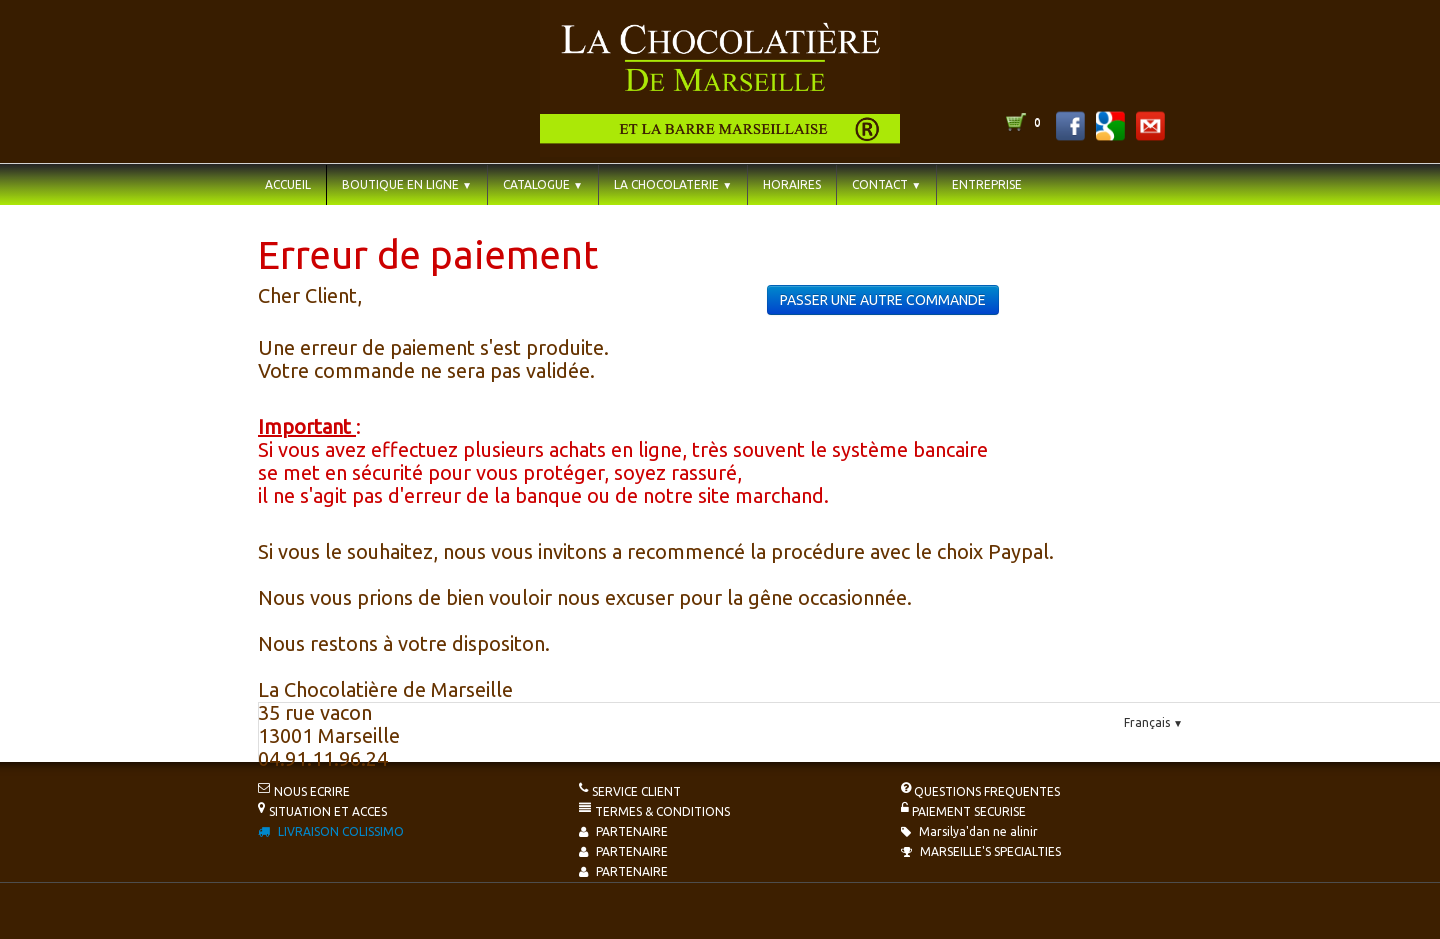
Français (1153, 722)
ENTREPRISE (987, 184)
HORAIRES (792, 184)
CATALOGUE (543, 184)
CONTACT (886, 184)
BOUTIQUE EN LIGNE (407, 184)
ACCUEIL (288, 184)
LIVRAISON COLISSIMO (331, 831)
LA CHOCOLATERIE (673, 184)
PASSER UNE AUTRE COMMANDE (883, 300)
